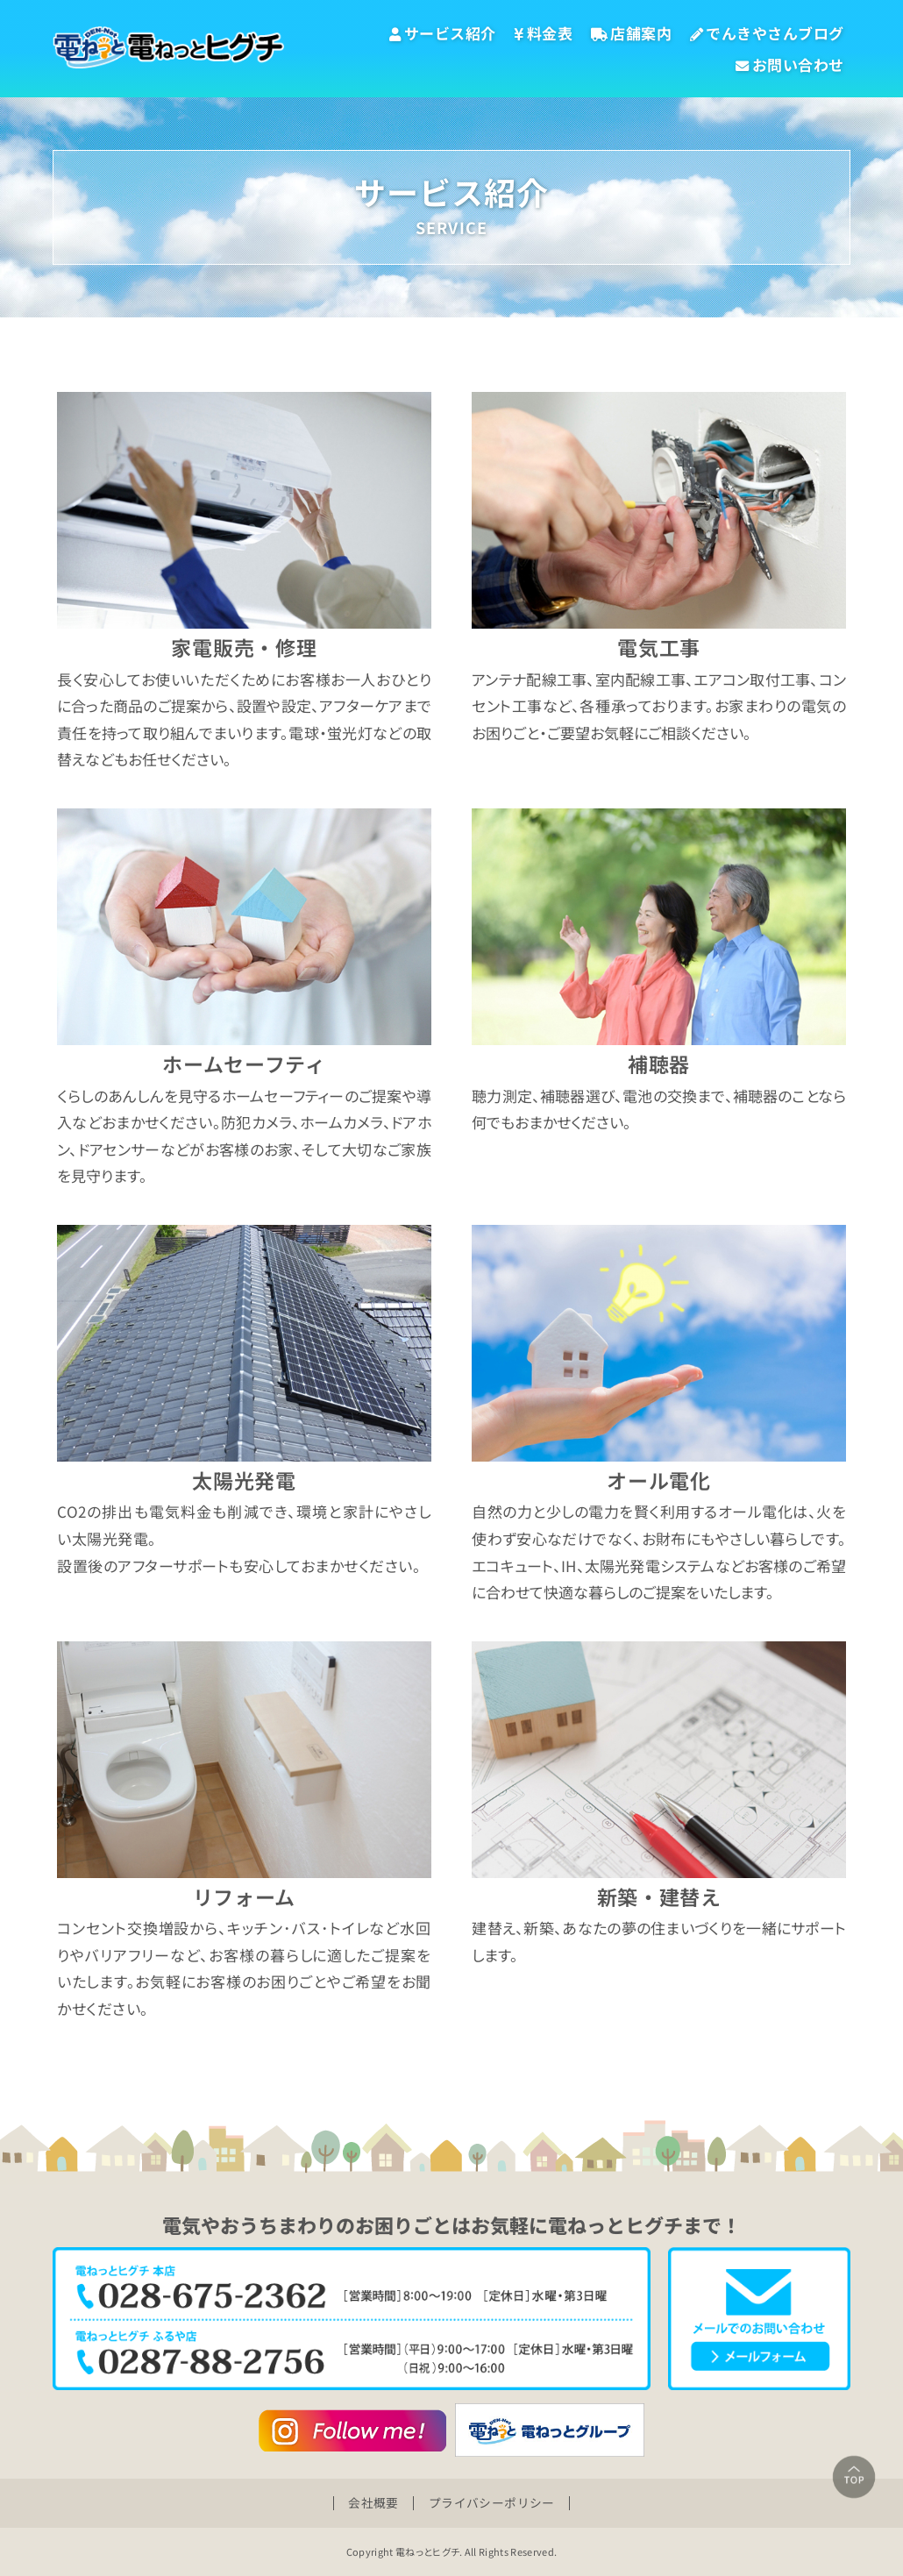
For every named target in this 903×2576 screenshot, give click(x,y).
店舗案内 (631, 33)
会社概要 (370, 2502)
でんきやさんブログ (767, 33)
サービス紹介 (442, 33)
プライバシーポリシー (494, 2502)
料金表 (543, 33)
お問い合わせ (790, 64)
